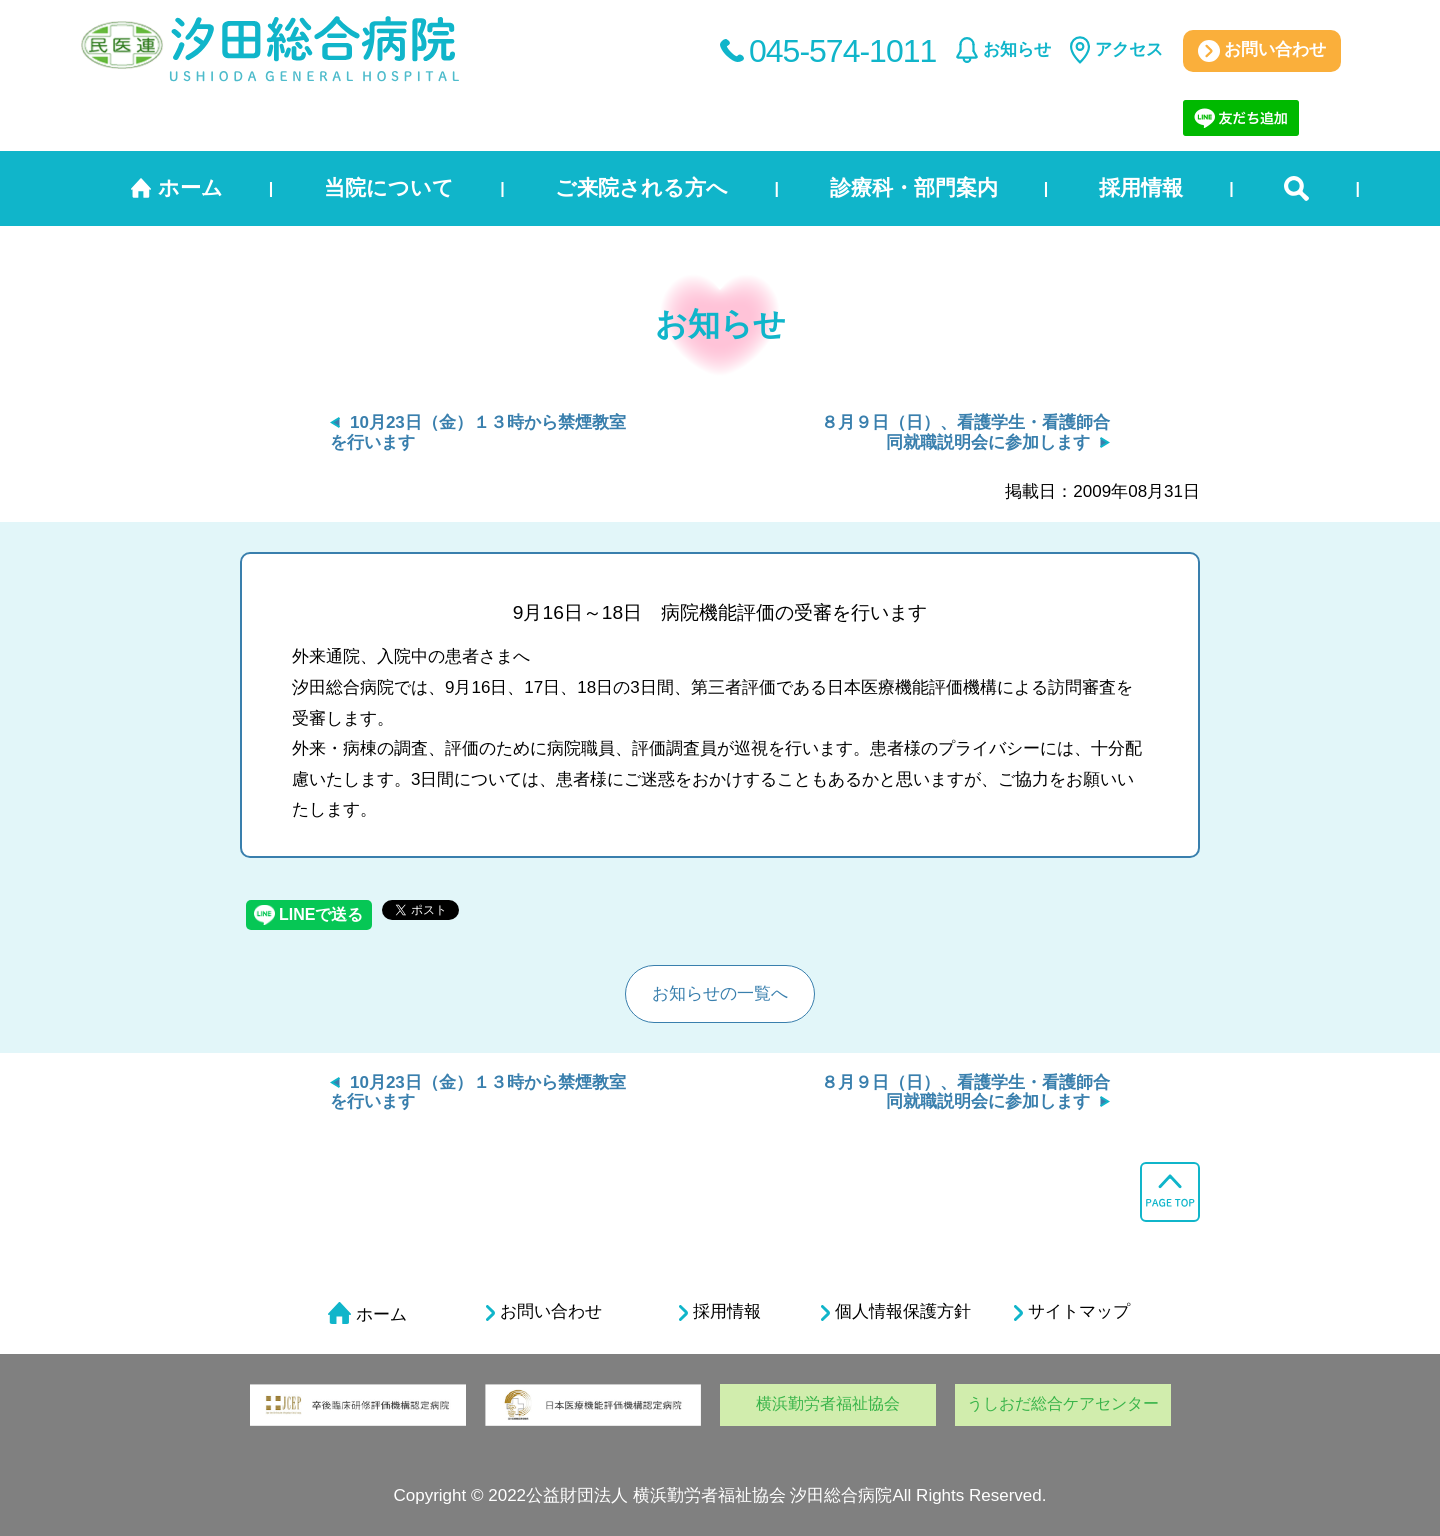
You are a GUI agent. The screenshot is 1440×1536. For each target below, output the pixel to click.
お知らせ (1017, 49)
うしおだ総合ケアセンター (1063, 1403)
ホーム (190, 187)
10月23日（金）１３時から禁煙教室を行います (478, 1092)
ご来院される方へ (641, 187)
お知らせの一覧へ (720, 993)
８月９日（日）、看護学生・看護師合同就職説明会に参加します (965, 432)
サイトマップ (1072, 1312)
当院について (389, 187)
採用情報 (1141, 187)
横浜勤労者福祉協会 (828, 1403)
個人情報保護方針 (896, 1312)
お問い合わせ (1262, 51)
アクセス (1129, 49)
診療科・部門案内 (914, 187)
